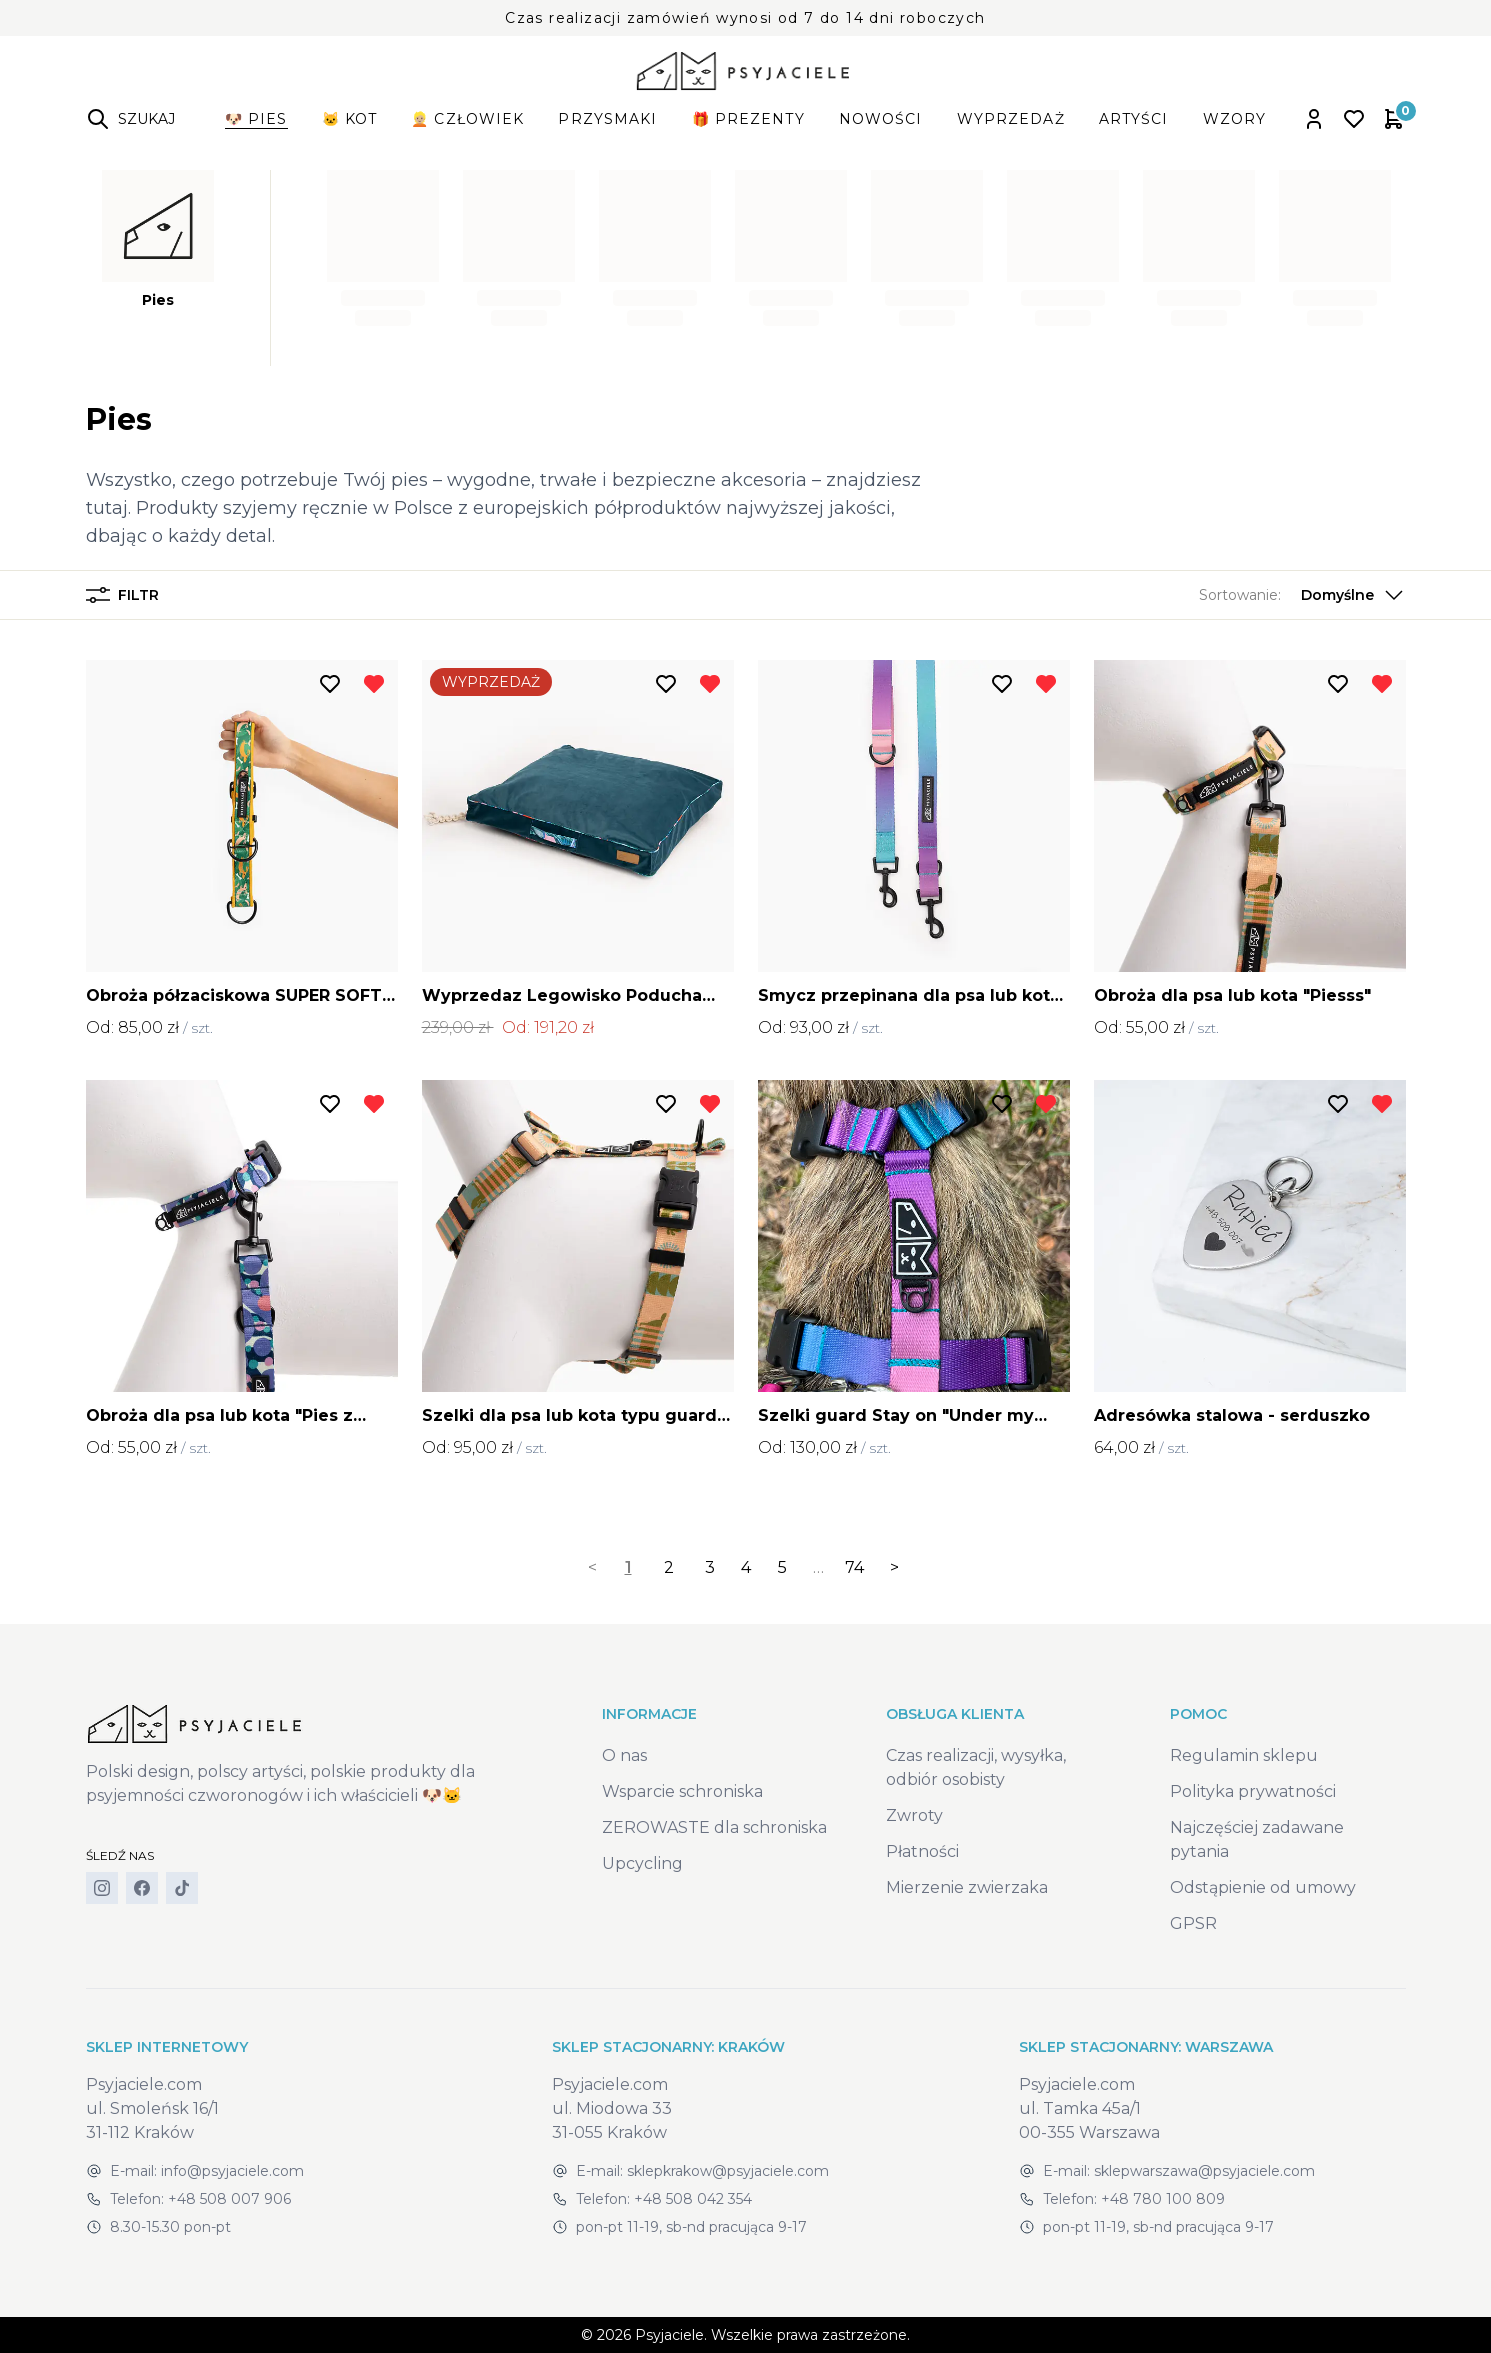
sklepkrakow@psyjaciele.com (728, 2171)
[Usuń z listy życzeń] (374, 684)
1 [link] (628, 1567)
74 (854, 1567)
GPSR (1193, 1923)
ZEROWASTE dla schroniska (714, 1827)
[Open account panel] (1314, 119)
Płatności (922, 1851)
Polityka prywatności (1253, 1791)
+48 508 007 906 (229, 2199)
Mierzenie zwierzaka (967, 1887)
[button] (1302, 595)
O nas (624, 1755)
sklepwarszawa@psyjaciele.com (1204, 2171)
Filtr (122, 595)
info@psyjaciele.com (232, 2171)
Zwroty (914, 1815)
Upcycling (642, 1863)
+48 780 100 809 (1163, 2199)
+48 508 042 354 (693, 2199)
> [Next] (894, 1567)
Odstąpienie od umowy (1263, 1887)
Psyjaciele (669, 2335)
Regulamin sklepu (1244, 1755)
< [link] (592, 1567)
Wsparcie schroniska (682, 1791)
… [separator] (818, 1567)
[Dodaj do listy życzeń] (330, 684)
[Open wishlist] (1354, 119)
